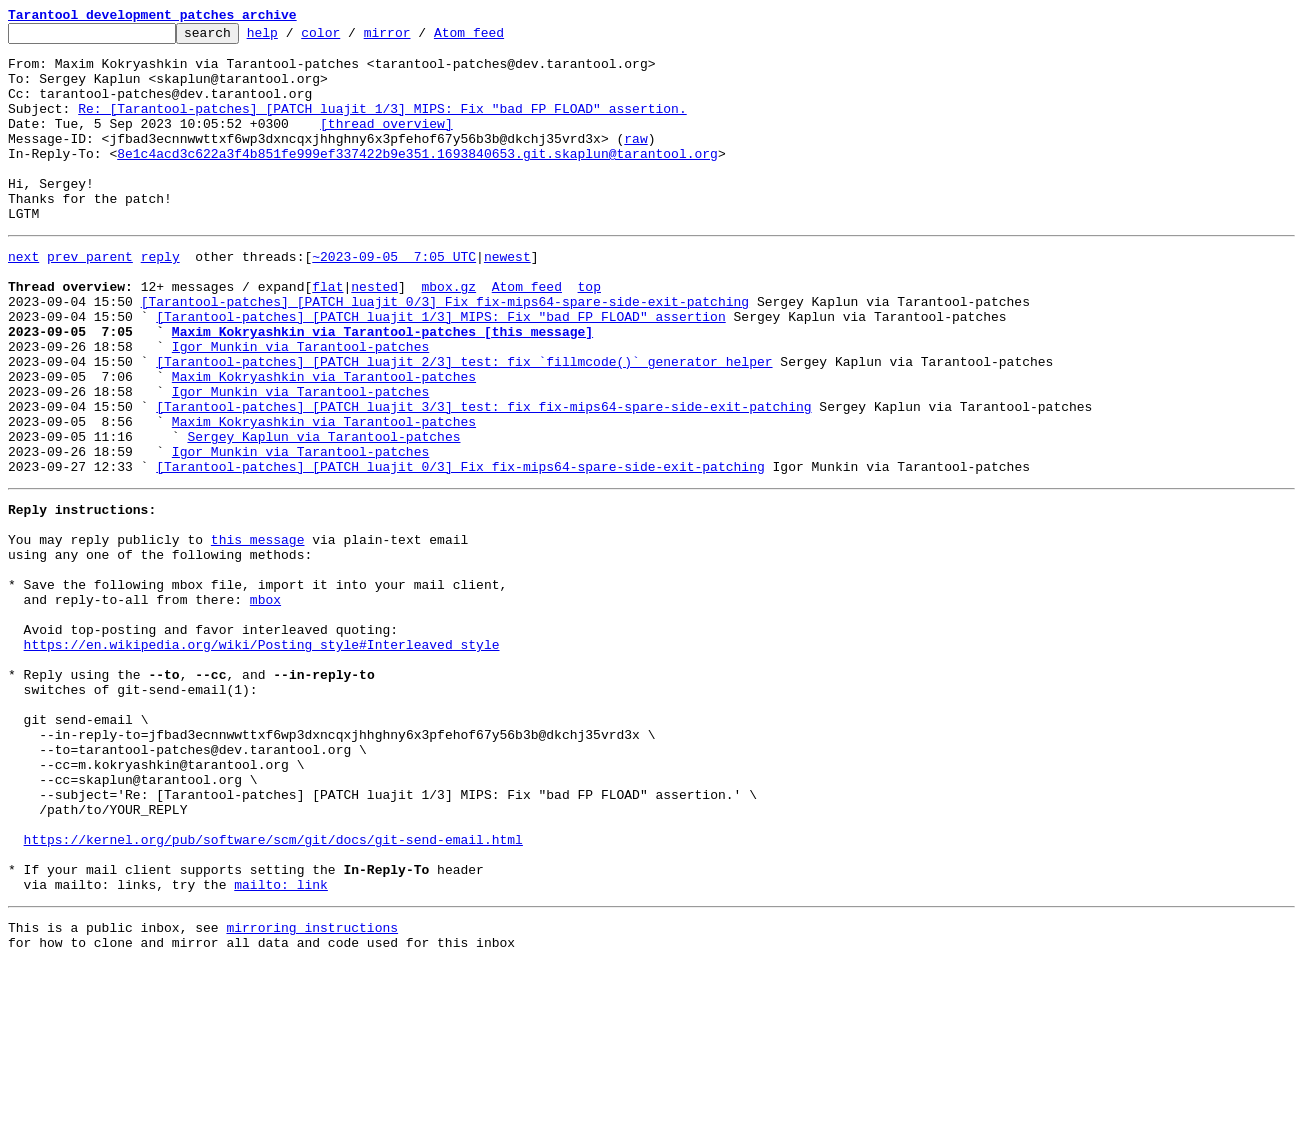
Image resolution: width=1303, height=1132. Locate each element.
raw (635, 162)
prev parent (90, 298)
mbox (265, 704)
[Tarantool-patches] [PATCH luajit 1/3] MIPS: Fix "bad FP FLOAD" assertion (440, 370)
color (351, 38)
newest (507, 298)
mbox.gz (448, 334)
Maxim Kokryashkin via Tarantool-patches (324, 442)
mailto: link (281, 1046)
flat (327, 334)
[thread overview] (386, 144)
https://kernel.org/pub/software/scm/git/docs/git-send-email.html (273, 992)
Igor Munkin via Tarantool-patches (300, 406)
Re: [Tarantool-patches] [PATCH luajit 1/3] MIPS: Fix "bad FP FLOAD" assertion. (382, 126)
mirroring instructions (312, 1092)
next (23, 298)
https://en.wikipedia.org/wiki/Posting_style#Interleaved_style (262, 758)
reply (160, 298)
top (588, 334)
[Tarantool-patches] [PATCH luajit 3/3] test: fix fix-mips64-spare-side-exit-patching (483, 478)
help (293, 38)
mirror (418, 38)
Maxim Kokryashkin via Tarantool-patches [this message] (382, 388)
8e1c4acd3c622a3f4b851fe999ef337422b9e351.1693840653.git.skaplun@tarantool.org (417, 180)
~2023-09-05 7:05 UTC (394, 298)
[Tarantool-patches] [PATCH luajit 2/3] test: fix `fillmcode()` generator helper (464, 424)
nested (374, 334)
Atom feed (500, 38)
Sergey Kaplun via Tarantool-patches (323, 514)
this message (258, 632)
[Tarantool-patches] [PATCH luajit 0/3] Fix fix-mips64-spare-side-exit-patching (445, 352)
